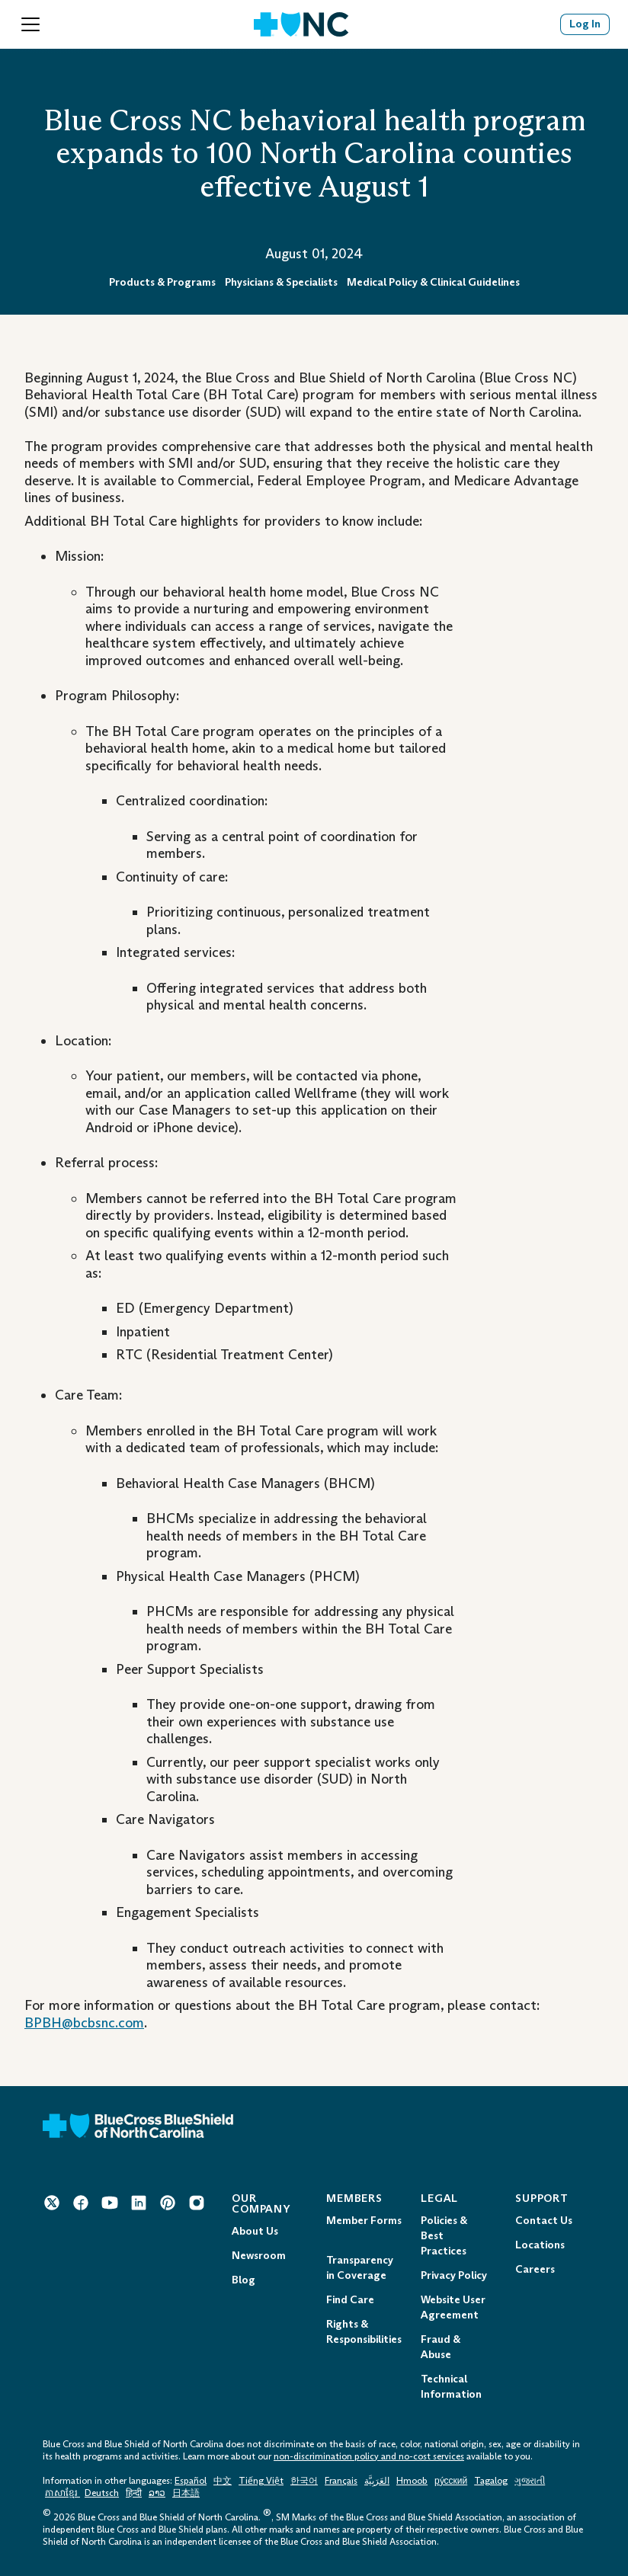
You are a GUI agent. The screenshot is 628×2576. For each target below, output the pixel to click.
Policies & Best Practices (444, 2236)
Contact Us (543, 2220)
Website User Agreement (453, 2307)
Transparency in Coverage (359, 2268)
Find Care (350, 2299)
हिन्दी (134, 2493)
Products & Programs (162, 282)
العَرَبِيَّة (376, 2480)
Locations (540, 2244)
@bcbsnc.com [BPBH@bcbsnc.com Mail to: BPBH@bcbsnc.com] (103, 2022)
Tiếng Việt (261, 2480)
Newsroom (259, 2255)
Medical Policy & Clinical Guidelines (433, 282)
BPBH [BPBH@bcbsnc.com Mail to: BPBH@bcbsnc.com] (43, 2022)
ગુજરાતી (529, 2480)
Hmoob (412, 2480)
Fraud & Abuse (440, 2347)
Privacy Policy (454, 2275)
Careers (535, 2269)
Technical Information (451, 2387)
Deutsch (102, 2493)
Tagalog (491, 2480)
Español (191, 2480)
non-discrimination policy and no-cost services (369, 2456)
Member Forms (364, 2220)
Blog (243, 2280)
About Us (255, 2231)
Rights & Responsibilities (364, 2332)
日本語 (186, 2493)
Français (341, 2480)
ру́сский (450, 2480)
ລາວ (157, 2493)
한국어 (304, 2480)
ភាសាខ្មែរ (62, 2493)
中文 (222, 2480)
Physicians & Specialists (281, 282)
